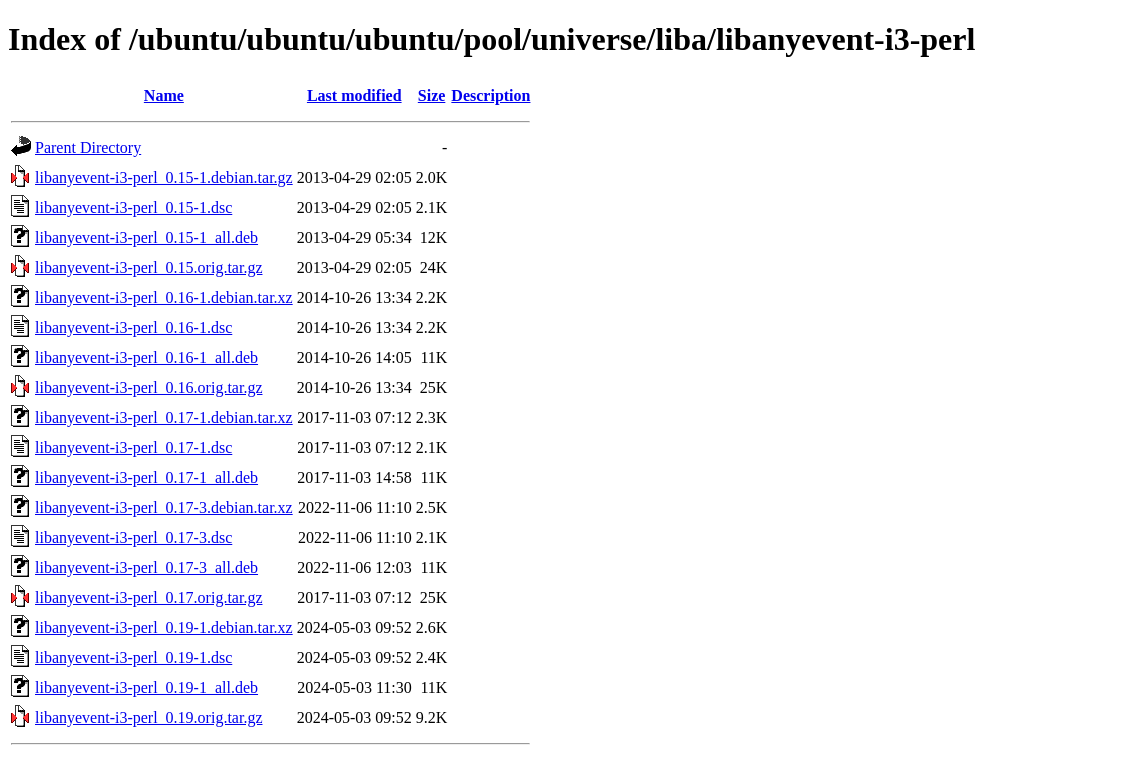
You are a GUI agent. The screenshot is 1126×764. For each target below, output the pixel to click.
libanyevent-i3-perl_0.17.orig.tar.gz (148, 597)
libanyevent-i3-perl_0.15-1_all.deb (146, 237)
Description (490, 95)
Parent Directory (88, 147)
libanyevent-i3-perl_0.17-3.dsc (133, 537)
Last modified (354, 95)
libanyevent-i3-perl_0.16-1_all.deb (146, 357)
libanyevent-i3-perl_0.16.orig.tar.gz (148, 387)
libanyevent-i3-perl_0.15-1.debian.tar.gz (164, 177)
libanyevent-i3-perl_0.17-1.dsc (133, 447)
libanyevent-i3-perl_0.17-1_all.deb (146, 477)
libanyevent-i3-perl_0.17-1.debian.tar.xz (164, 417)
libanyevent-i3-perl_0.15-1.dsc (133, 207)
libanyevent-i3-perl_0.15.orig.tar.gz (148, 267)
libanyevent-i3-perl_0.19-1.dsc (133, 657)
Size (432, 95)
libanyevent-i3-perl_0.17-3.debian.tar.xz (164, 507)
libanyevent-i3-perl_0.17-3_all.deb (146, 567)
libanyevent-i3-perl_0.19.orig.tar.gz (148, 717)
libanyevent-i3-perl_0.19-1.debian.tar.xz (164, 627)
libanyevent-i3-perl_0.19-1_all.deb (146, 687)
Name (164, 95)
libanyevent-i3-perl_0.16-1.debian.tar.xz (164, 297)
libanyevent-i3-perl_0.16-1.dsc (133, 327)
